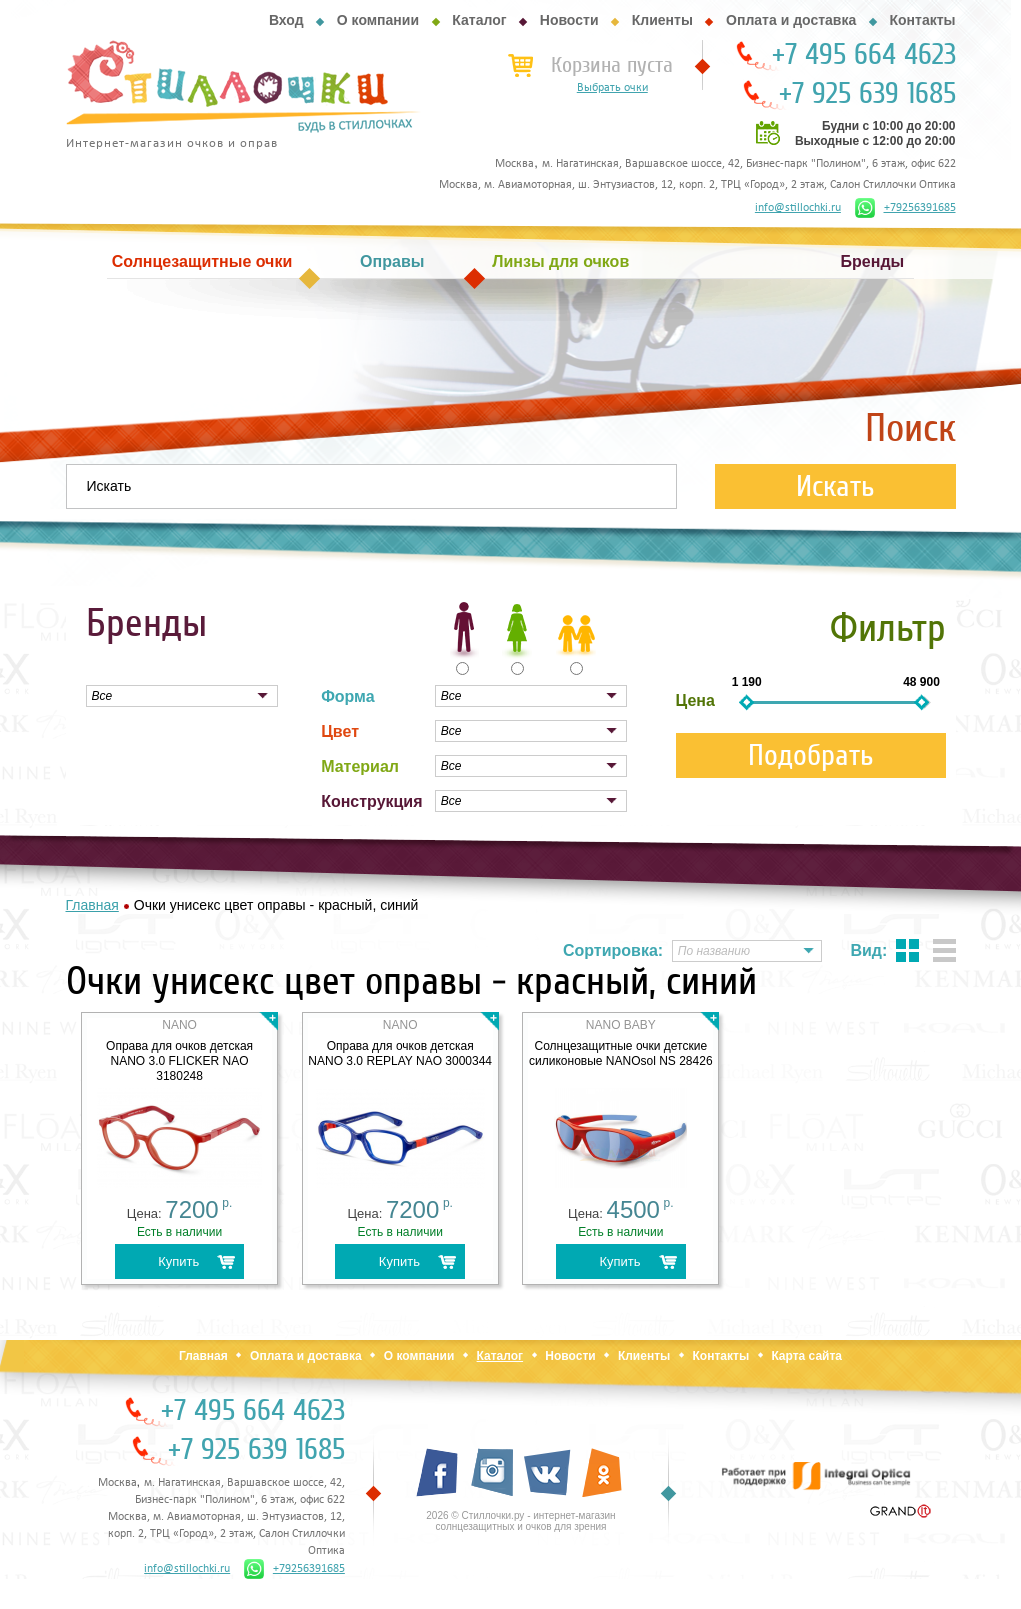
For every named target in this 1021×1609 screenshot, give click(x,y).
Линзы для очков (560, 261)
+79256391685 (905, 208)
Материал (360, 766)
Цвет (340, 731)
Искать (835, 486)
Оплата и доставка (791, 20)
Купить (178, 1261)
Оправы (392, 261)
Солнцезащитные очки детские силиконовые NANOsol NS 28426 (621, 1053)
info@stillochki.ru (798, 208)
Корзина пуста (612, 65)
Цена (695, 700)
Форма (348, 696)
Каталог (479, 20)
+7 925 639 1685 (867, 94)
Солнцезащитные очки (202, 261)
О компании (378, 20)
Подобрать (811, 755)
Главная (203, 1356)
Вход (286, 20)
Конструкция (371, 801)
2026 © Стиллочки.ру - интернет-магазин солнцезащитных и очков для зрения (520, 1521)
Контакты (922, 20)
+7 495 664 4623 (864, 55)
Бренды (873, 261)
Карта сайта (806, 1356)
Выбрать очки (612, 88)
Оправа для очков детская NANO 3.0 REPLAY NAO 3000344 (400, 1053)
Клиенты (662, 20)
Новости (569, 20)
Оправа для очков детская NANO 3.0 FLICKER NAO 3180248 (179, 1061)
